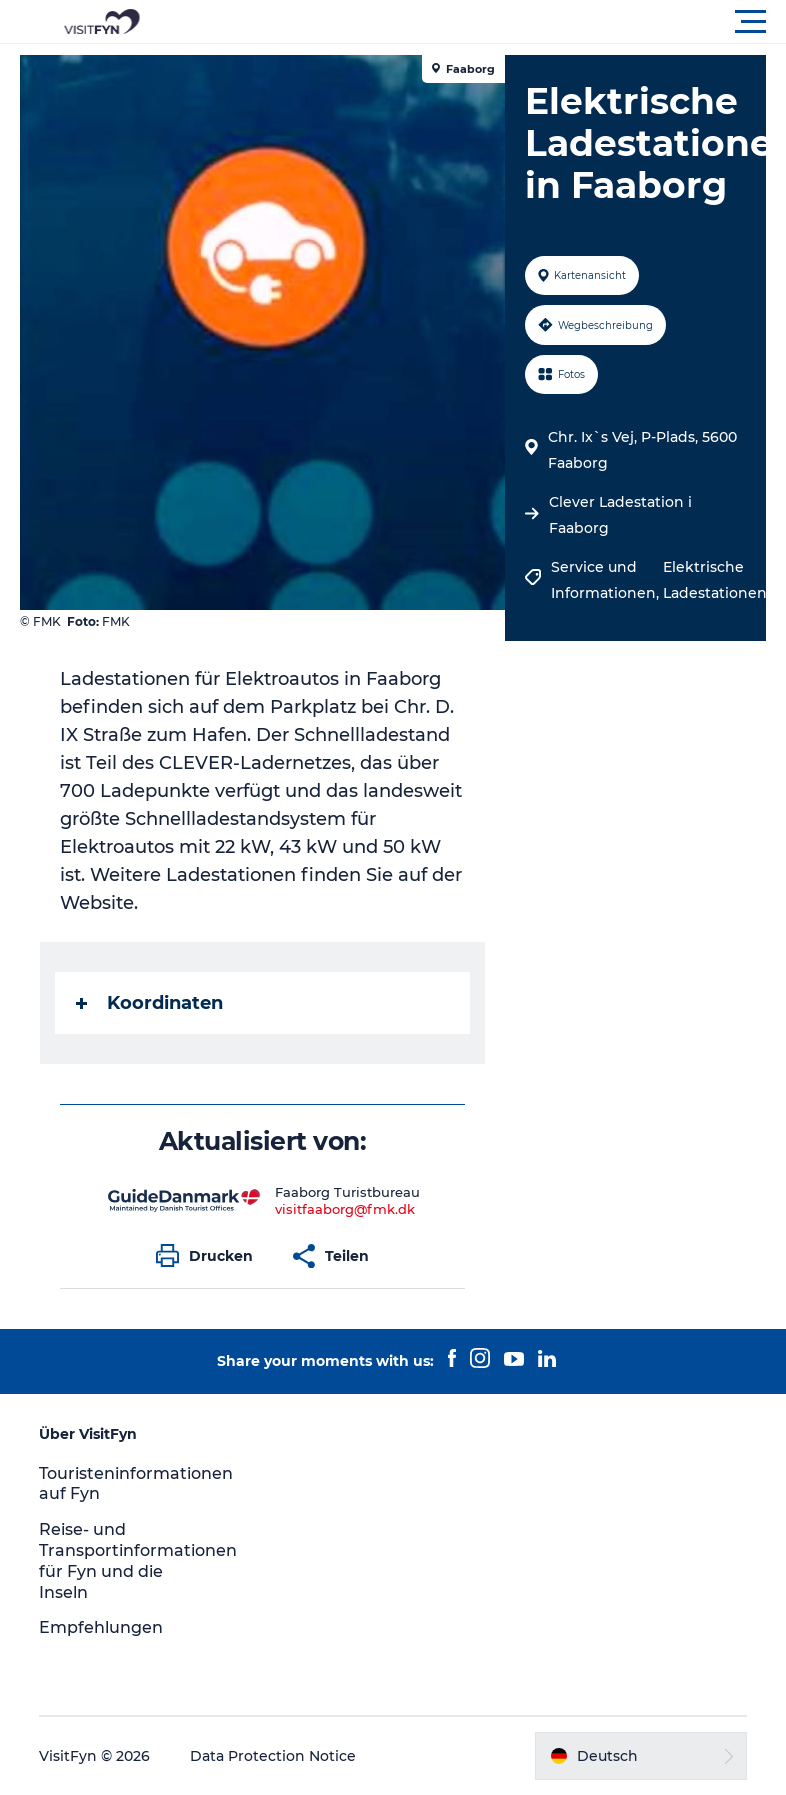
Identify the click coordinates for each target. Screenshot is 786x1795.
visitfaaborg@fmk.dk (345, 1209)
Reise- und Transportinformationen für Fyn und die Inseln (138, 1560)
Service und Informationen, (607, 580)
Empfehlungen (101, 1627)
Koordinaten (149, 1003)
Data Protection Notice (273, 1756)
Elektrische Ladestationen (715, 580)
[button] (483, 22)
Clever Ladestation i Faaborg (620, 515)
